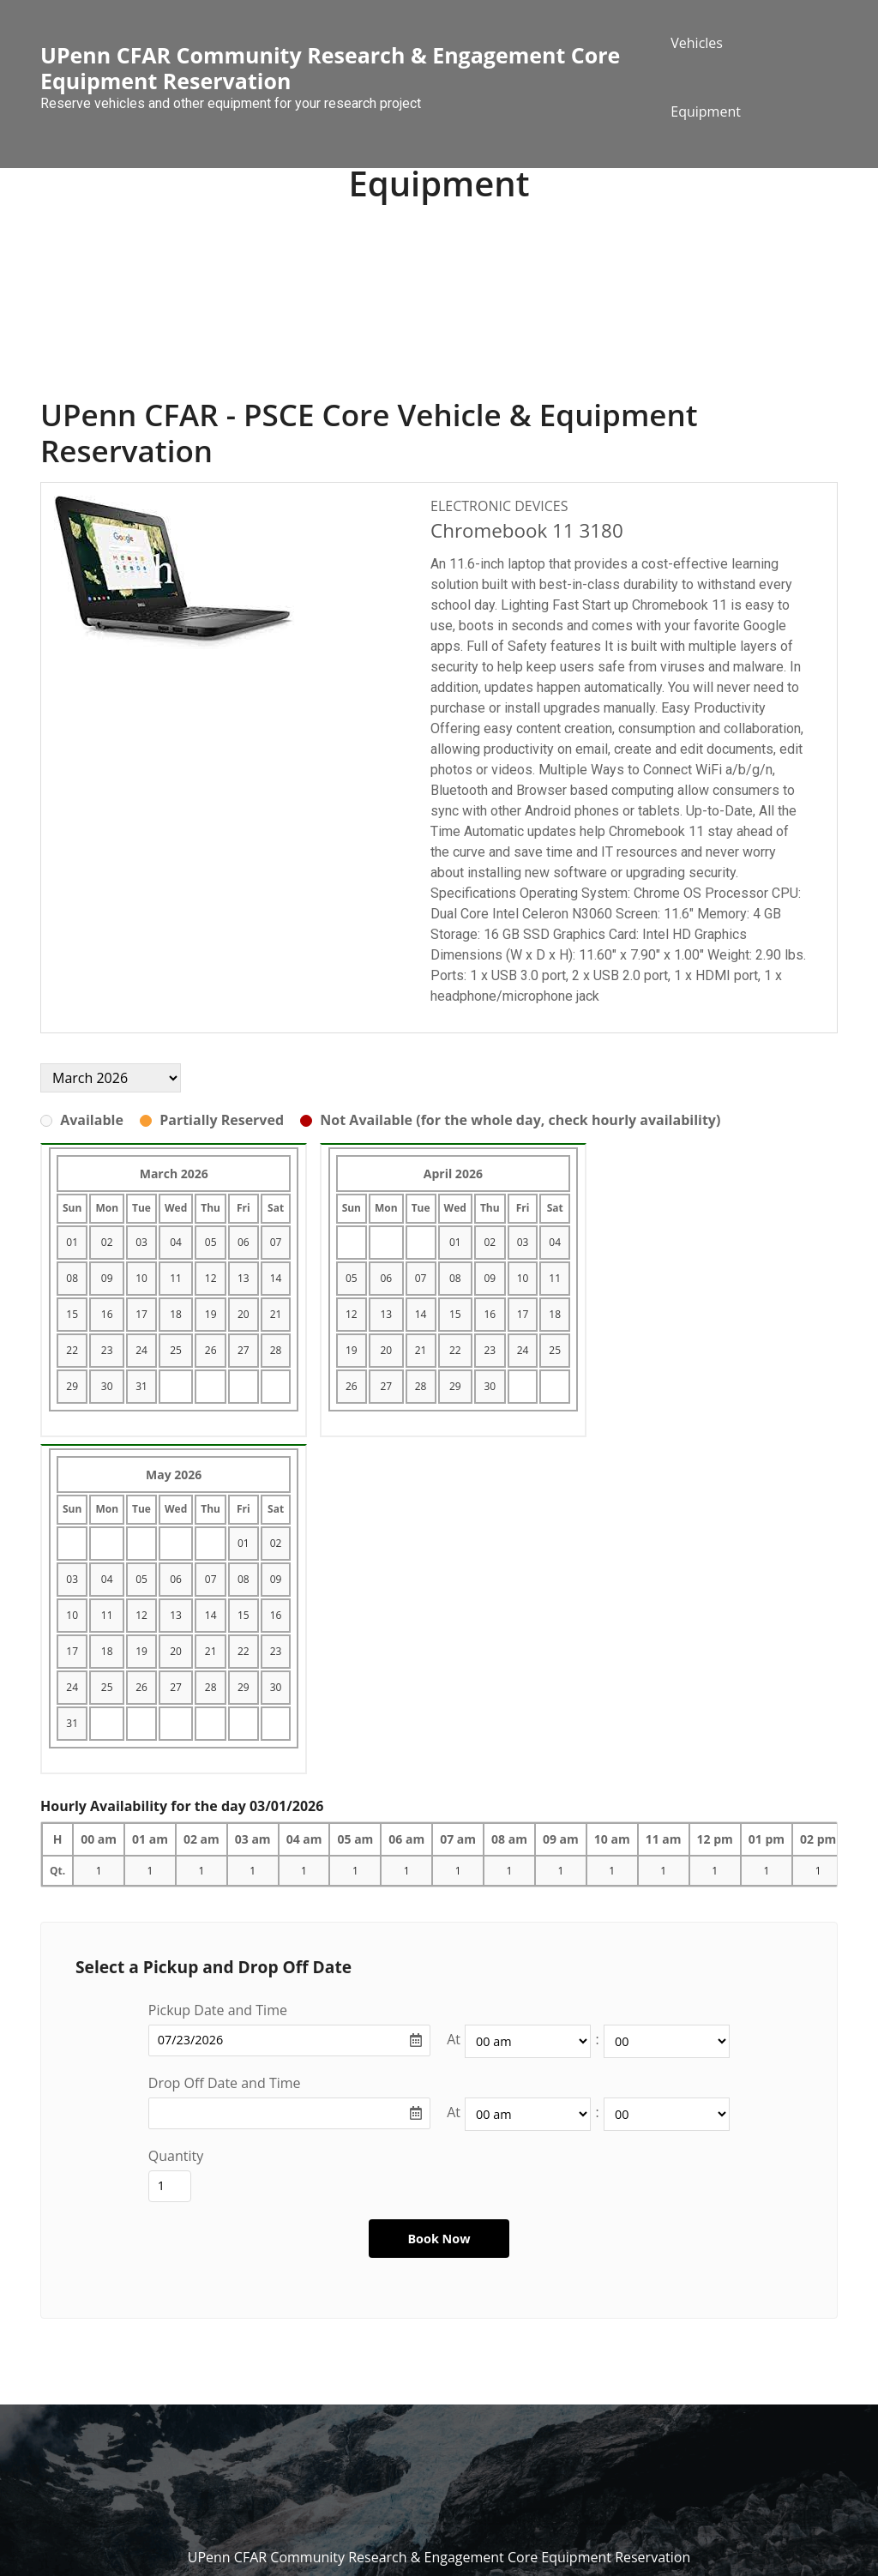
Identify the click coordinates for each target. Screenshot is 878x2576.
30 (107, 1386)
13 (244, 1278)
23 (107, 1350)
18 (176, 1314)
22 (72, 1350)
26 (211, 1350)
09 (107, 1278)
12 (211, 1278)
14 (276, 1278)
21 (276, 1314)
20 (244, 1314)
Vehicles (697, 42)
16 (107, 1314)
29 (72, 1386)
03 (141, 1242)
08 (72, 1278)
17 (141, 1314)
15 (72, 1314)
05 (211, 1242)
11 (176, 1278)
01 (72, 1242)
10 (141, 1278)
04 (176, 1242)
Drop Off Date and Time (224, 2082)
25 (176, 1350)
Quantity (175, 2155)
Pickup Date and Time (217, 2010)
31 (141, 1386)
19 (211, 1314)
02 (107, 1242)
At (453, 2039)
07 (276, 1242)
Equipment (706, 111)
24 (141, 1350)
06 (244, 1242)
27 (244, 1350)
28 (276, 1350)
